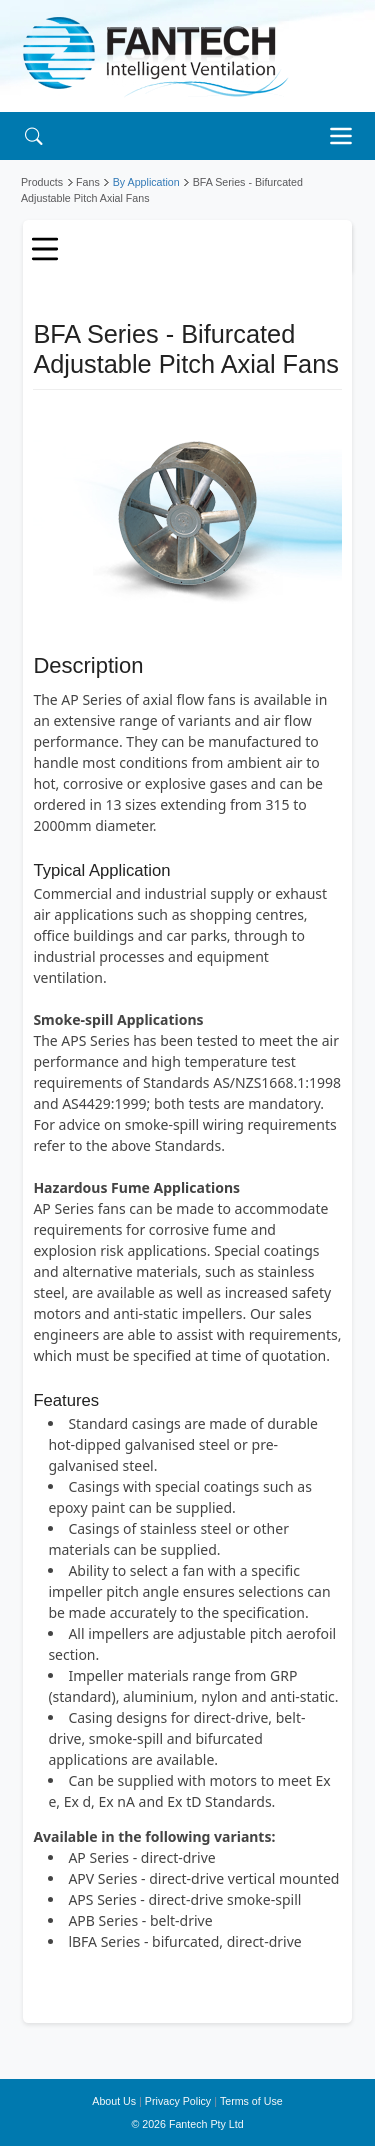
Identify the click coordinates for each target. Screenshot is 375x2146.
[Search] (33, 135)
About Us (114, 2101)
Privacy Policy (178, 2101)
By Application (146, 182)
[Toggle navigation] (346, 136)
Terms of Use (251, 2101)
